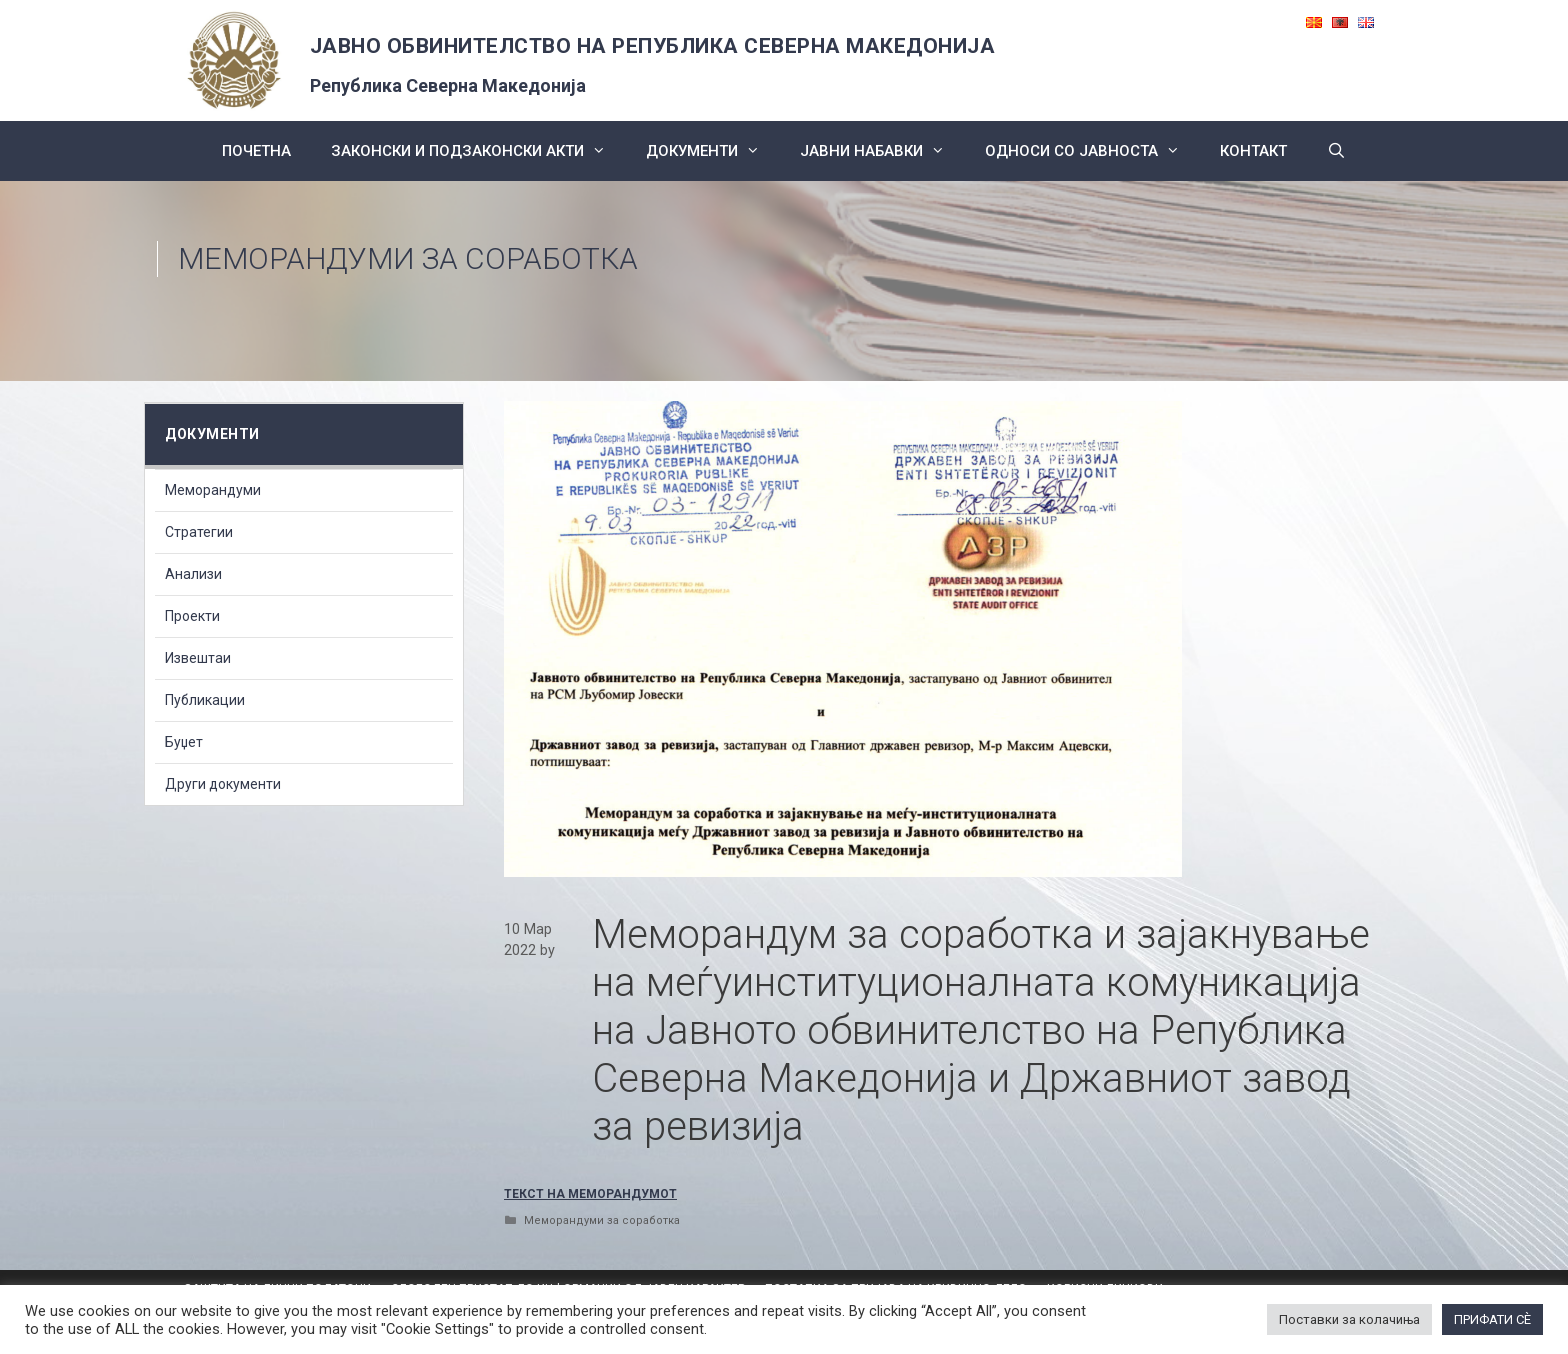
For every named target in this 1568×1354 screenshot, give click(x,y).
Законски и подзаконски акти (478, 151)
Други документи (223, 784)
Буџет (184, 742)
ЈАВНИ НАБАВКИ (882, 151)
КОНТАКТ (1253, 151)
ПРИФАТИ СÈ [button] (1492, 1319)
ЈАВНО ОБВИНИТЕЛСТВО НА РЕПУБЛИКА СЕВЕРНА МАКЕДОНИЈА (653, 46)
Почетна (256, 151)
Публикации (205, 700)
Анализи (193, 574)
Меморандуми (213, 490)
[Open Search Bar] (1336, 151)
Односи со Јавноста (1092, 151)
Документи (713, 151)
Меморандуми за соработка (408, 258)
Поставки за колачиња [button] (1349, 1319)
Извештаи (198, 658)
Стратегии (199, 532)
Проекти (192, 616)
